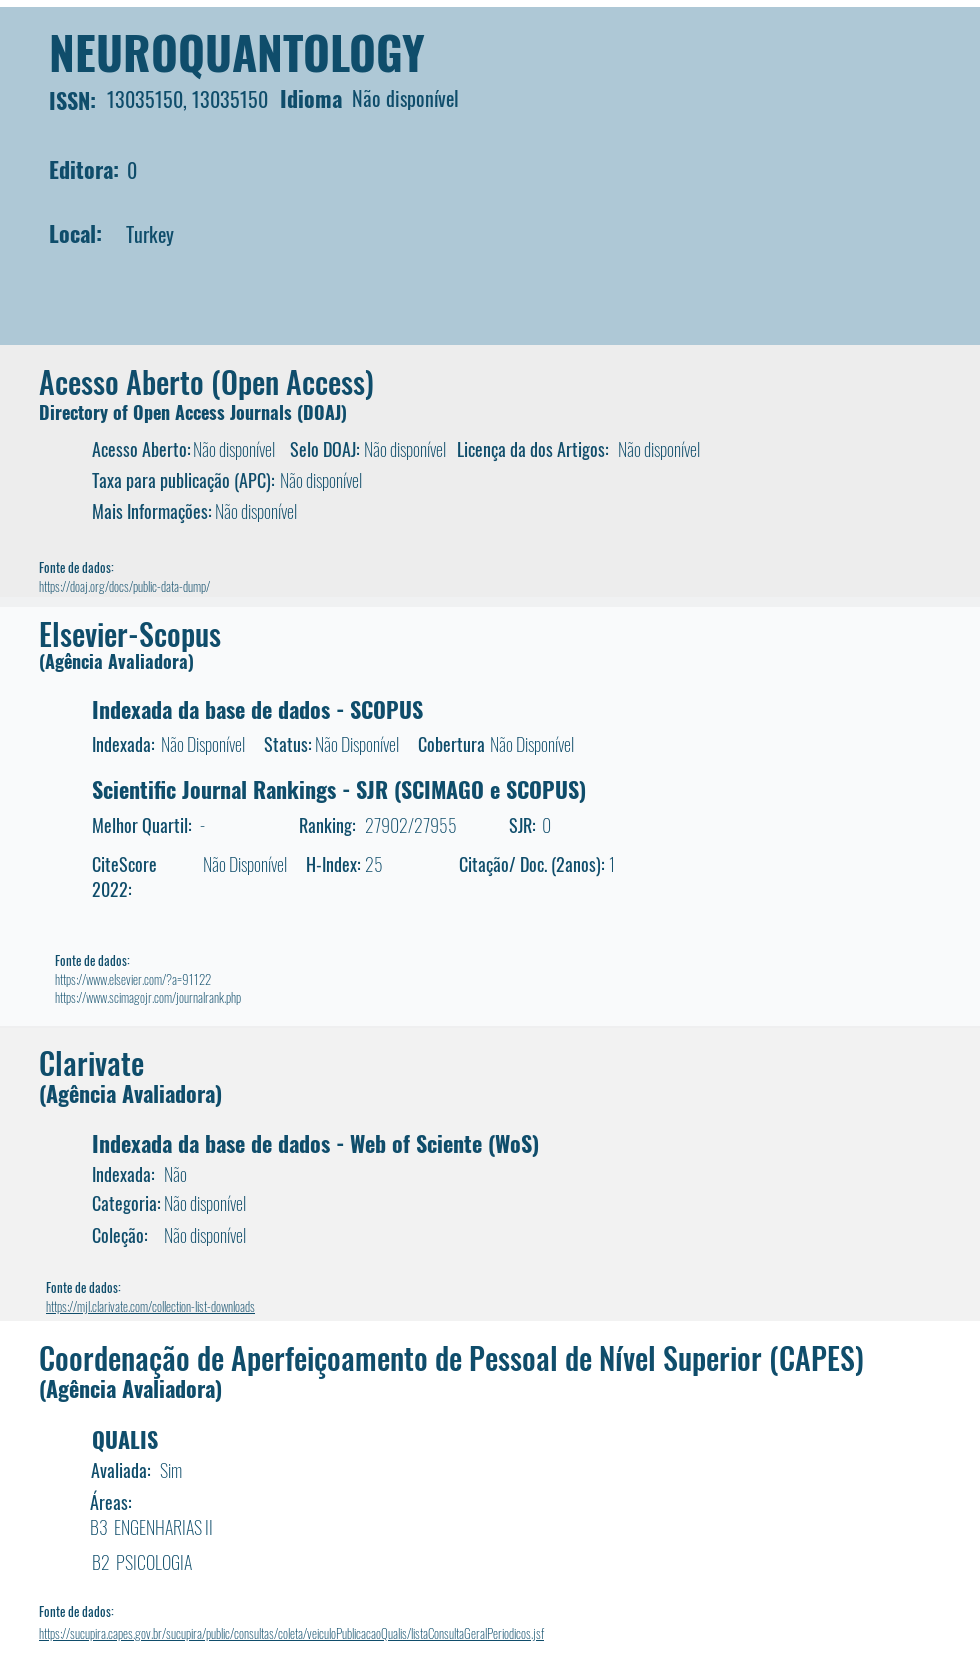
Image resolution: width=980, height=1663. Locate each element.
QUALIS (125, 1439)
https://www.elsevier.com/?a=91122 (133, 979)
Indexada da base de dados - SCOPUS (257, 709)
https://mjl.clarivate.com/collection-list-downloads (150, 1306)
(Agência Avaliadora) (116, 661)
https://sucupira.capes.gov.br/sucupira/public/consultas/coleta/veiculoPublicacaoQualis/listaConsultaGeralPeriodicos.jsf (291, 1633)
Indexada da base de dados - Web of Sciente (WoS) (315, 1143)
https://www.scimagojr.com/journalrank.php (148, 997)
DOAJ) (325, 412)
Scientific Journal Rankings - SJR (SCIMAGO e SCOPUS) (339, 789)
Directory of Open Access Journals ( (171, 412)
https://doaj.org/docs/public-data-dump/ (124, 586)
